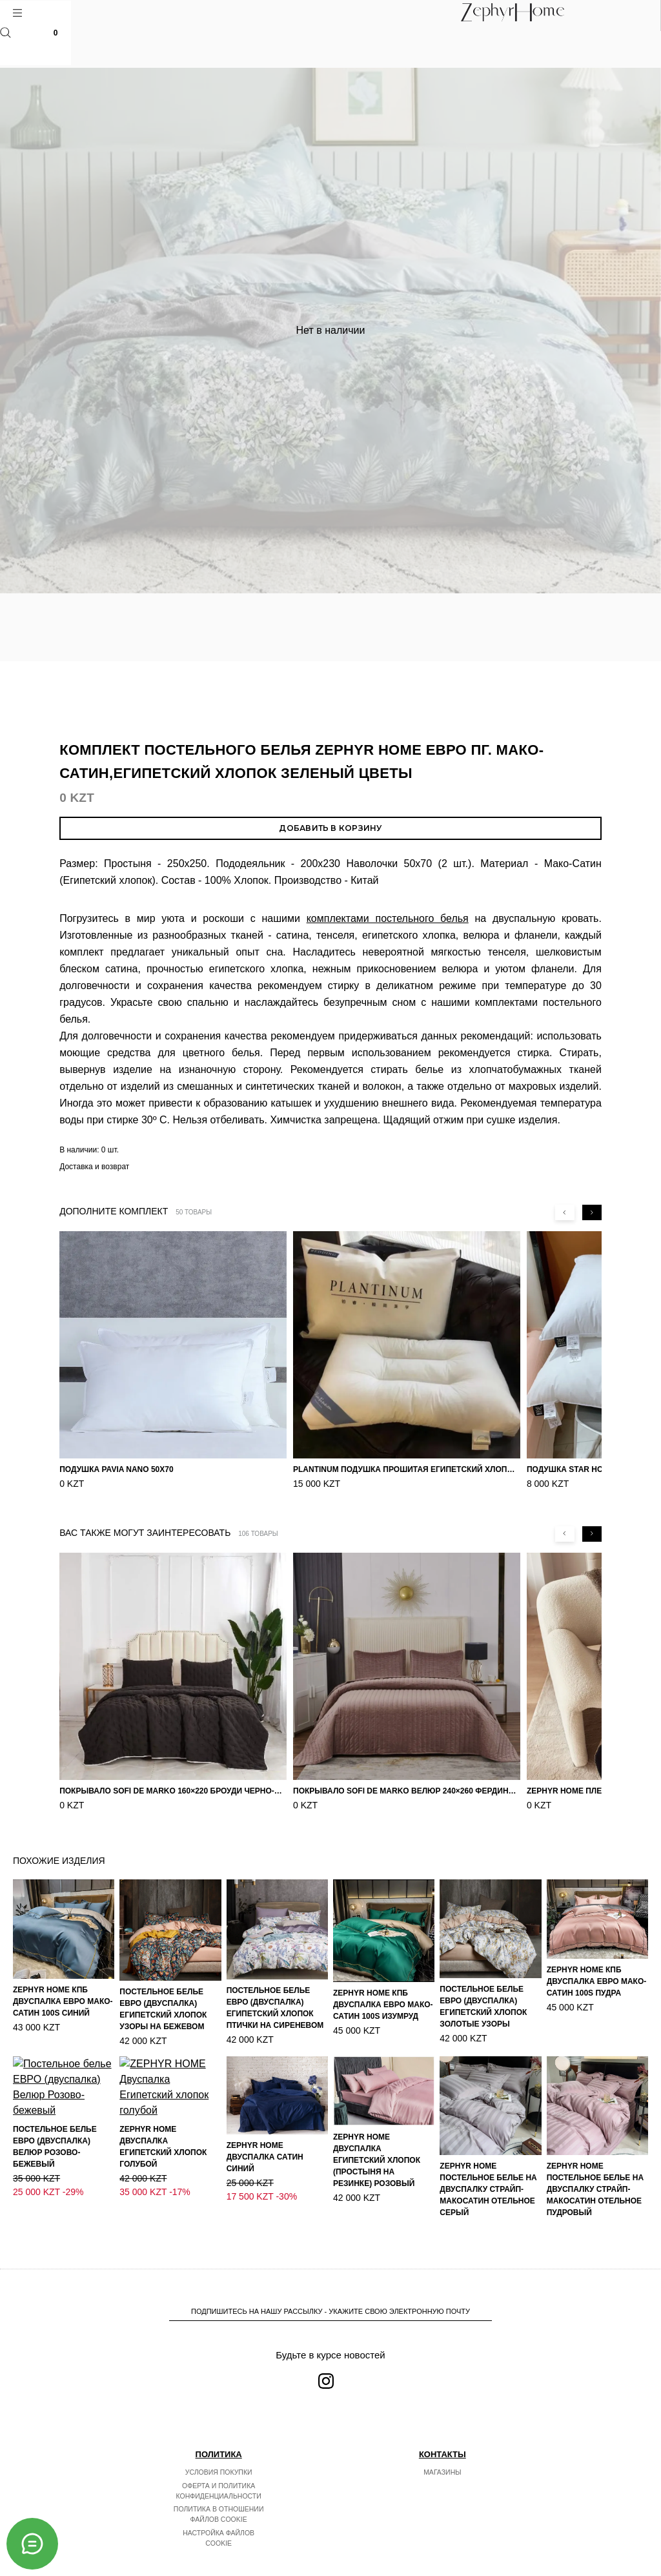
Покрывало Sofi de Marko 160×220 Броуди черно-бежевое (173, 1790)
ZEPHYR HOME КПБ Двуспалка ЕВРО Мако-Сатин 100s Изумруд (383, 2004)
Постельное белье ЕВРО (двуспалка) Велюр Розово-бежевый (55, 2186)
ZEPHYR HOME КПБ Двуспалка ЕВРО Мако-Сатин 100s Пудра (597, 1981)
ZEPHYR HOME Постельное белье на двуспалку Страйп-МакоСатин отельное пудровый (595, 2189)
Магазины (442, 2472)
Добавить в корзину (330, 828)
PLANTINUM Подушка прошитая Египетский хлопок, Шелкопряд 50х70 (406, 1469)
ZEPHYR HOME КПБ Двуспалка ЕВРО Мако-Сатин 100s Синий (63, 2001)
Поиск (5, 32)
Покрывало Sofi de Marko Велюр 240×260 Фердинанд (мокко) (406, 1790)
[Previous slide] (565, 1212)
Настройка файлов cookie (218, 2538)
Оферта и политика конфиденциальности (218, 2491)
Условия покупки (218, 2472)
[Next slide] (592, 1212)
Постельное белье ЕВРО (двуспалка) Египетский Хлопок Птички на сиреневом (275, 2008)
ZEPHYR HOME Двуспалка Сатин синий (265, 2157)
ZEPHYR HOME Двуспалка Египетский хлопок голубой (163, 2168)
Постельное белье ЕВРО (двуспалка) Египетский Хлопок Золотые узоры (483, 2007)
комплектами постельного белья (388, 918)
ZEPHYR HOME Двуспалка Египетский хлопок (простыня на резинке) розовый (376, 2160)
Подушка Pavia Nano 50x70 (116, 1469)
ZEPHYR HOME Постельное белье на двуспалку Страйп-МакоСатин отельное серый (488, 2189)
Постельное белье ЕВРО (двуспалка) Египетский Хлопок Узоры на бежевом (163, 2009)
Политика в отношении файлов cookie (219, 2514)
